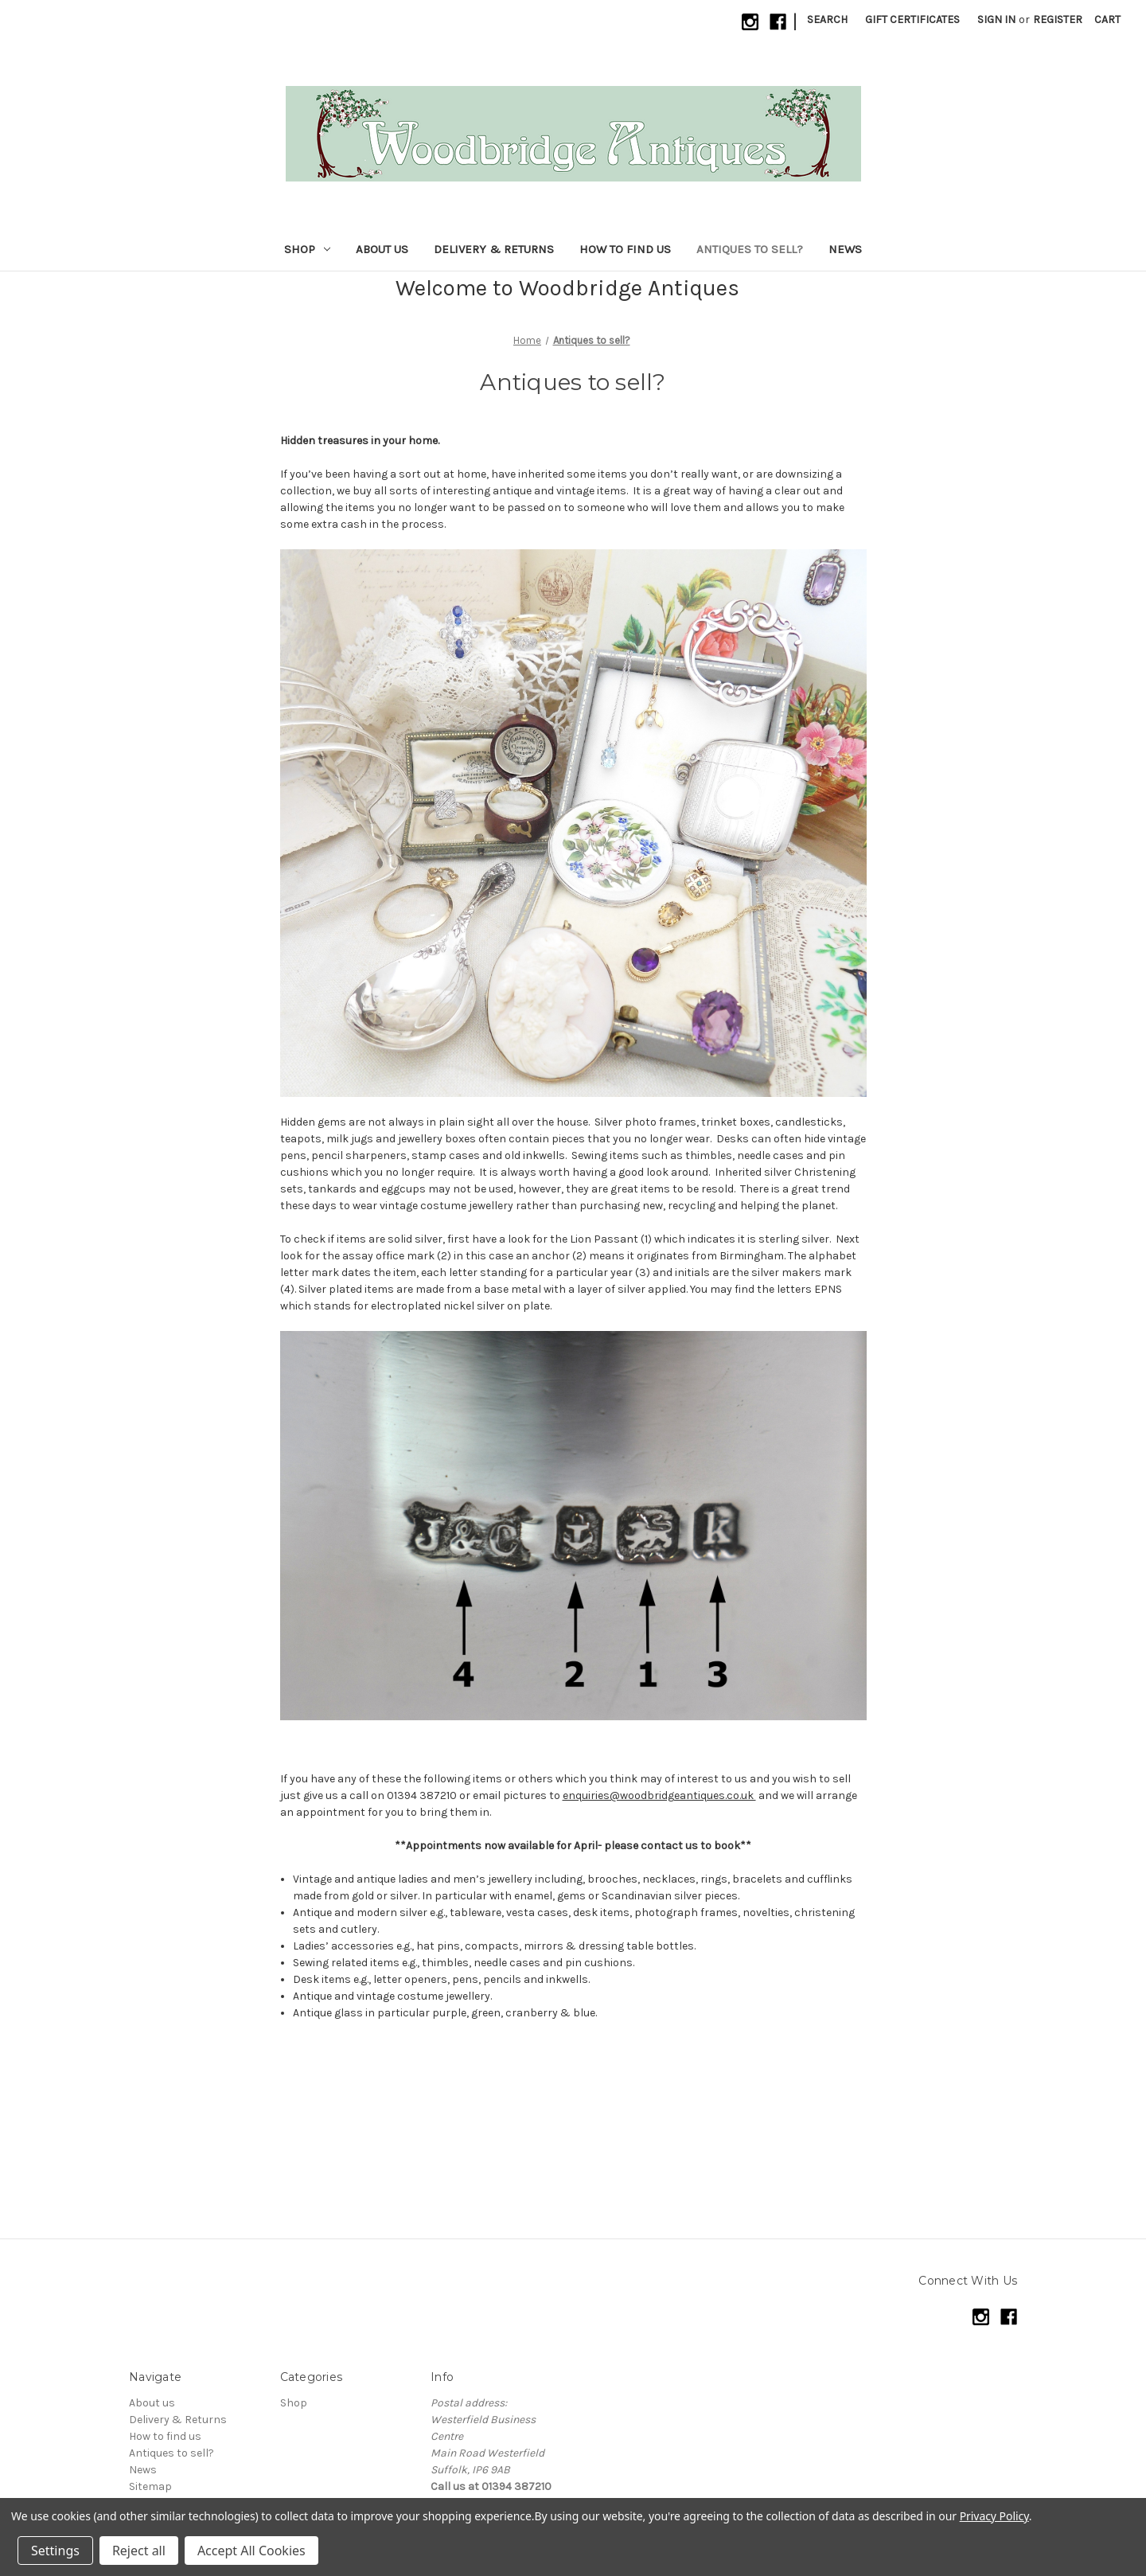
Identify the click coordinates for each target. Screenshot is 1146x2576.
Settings (55, 2550)
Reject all (139, 2550)
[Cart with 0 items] (1107, 19)
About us (382, 249)
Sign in (996, 19)
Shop (307, 249)
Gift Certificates (912, 19)
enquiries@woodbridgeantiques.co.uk (659, 1795)
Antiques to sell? (749, 249)
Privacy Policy (994, 2515)
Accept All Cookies (251, 2550)
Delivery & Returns (494, 249)
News (845, 249)
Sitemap (150, 2486)
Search (827, 19)
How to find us (625, 249)
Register (1057, 19)
